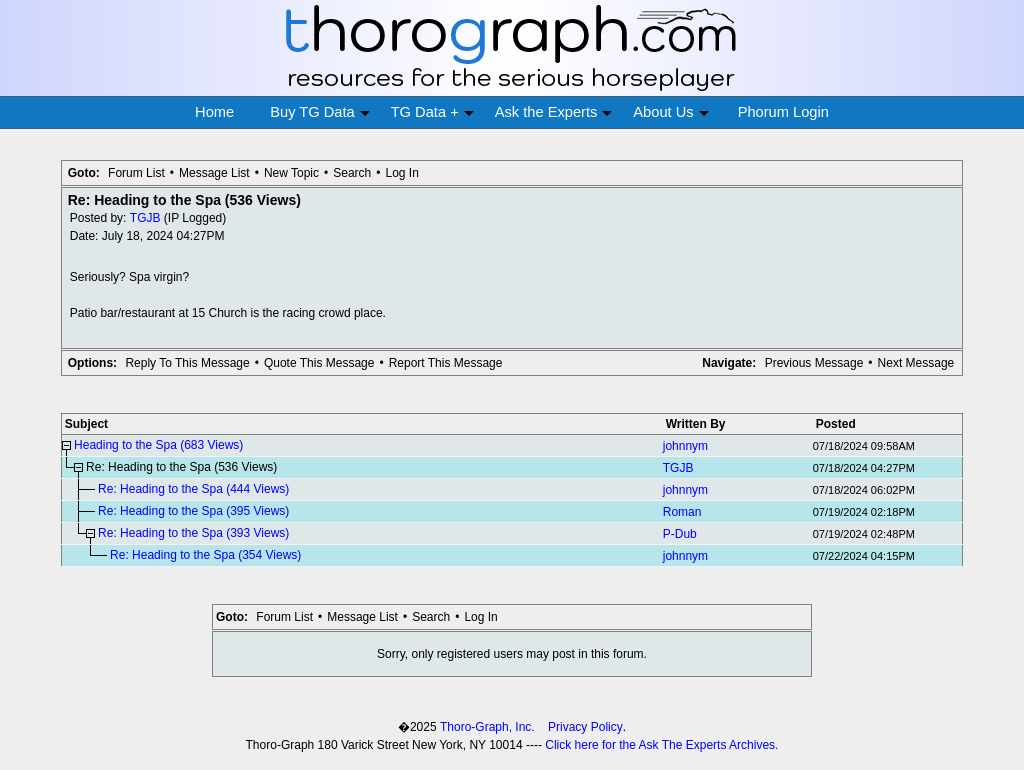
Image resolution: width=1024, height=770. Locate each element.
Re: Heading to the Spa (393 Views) (193, 533)
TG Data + (432, 112)
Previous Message (814, 363)
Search (352, 173)
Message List (214, 173)
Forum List (136, 173)
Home (214, 112)
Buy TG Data (319, 112)
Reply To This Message (187, 363)
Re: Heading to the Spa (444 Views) (193, 489)
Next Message (916, 363)
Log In (401, 173)
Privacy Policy (585, 727)
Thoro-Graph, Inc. (487, 727)
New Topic (291, 173)
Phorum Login (783, 112)
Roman (682, 512)
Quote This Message (319, 363)
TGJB (145, 218)
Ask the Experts (554, 112)
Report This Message (446, 363)
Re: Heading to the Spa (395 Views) (193, 511)
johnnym (685, 446)
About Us (670, 112)
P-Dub (680, 534)
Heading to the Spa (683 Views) (158, 445)
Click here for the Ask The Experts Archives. (661, 745)
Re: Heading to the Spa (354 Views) (205, 555)
